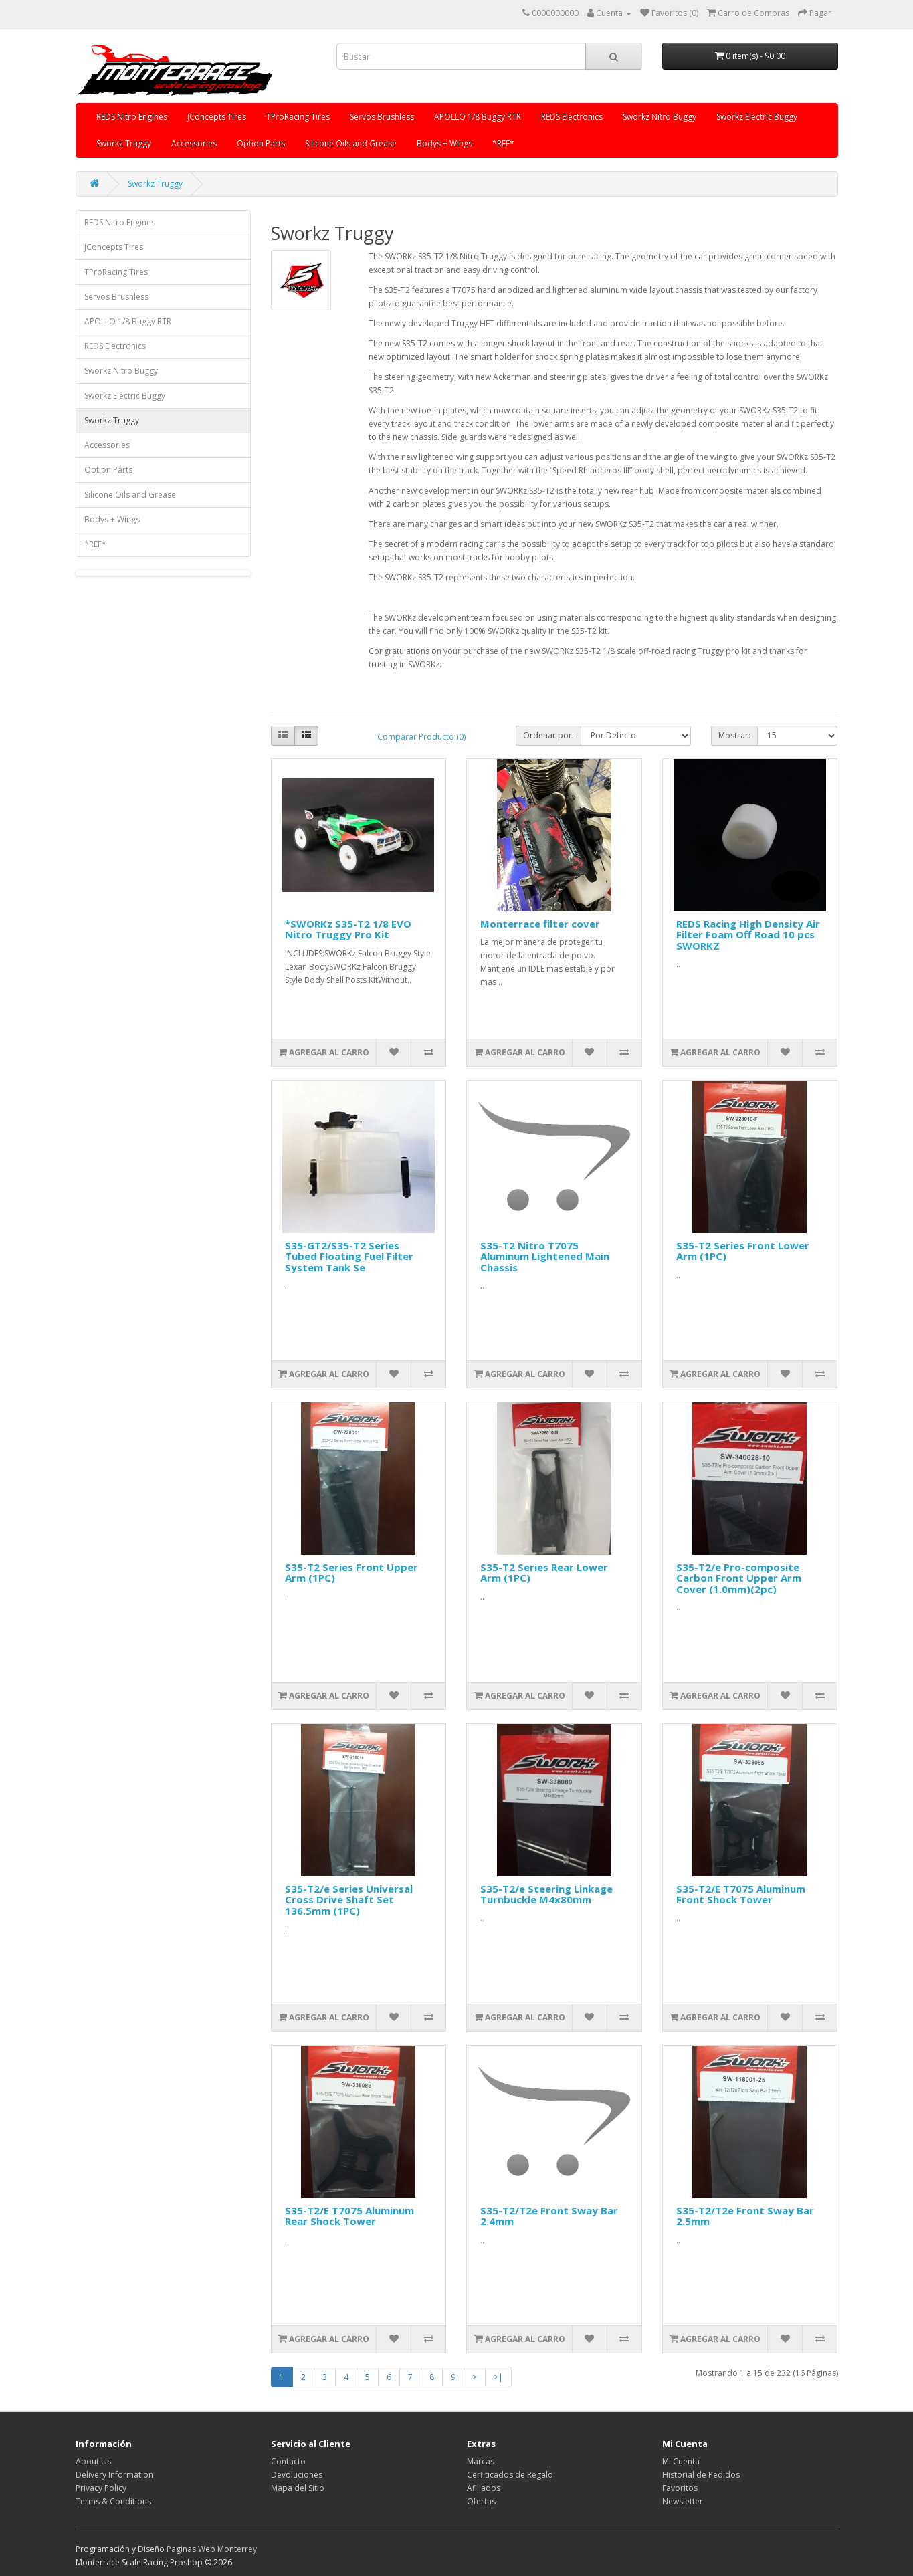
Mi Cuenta (681, 2461)
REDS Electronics (572, 116)
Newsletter (682, 2501)
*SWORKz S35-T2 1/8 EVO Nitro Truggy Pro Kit (348, 929)
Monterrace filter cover (540, 923)
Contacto (288, 2461)
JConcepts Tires (216, 116)
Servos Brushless (382, 116)
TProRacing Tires (298, 116)
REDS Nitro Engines (131, 116)
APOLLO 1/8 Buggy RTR (477, 116)
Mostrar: (734, 735)
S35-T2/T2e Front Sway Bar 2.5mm (745, 2216)
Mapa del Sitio (297, 2488)
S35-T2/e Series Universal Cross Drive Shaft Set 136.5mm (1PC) (349, 1899)
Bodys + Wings (444, 143)
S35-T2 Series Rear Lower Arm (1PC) (544, 1572)
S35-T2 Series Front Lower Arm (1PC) (742, 1251)
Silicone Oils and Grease (351, 143)
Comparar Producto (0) (421, 736)
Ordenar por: (548, 735)
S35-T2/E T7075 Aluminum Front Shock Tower (740, 1894)
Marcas (480, 2461)
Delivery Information (114, 2474)
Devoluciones (296, 2474)
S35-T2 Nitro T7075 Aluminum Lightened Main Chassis (544, 1256)
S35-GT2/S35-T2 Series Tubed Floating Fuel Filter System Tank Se (349, 1256)
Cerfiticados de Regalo (510, 2474)
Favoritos (680, 2488)
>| (498, 2377)
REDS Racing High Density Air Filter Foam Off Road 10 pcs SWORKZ (748, 934)
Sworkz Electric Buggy (756, 116)
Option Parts (261, 143)
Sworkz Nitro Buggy (659, 116)
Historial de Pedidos (701, 2474)
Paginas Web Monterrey (212, 2549)
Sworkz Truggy (123, 143)
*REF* (503, 143)
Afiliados (483, 2488)
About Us (93, 2461)
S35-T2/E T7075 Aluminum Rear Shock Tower (349, 2216)
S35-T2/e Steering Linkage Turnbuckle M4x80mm (546, 1894)
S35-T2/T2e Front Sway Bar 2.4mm (549, 2216)
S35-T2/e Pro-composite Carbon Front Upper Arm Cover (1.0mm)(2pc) (738, 1578)
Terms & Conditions (113, 2501)
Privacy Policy (101, 2488)
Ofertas (481, 2501)
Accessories (194, 143)
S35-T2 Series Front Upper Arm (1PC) (351, 1572)
